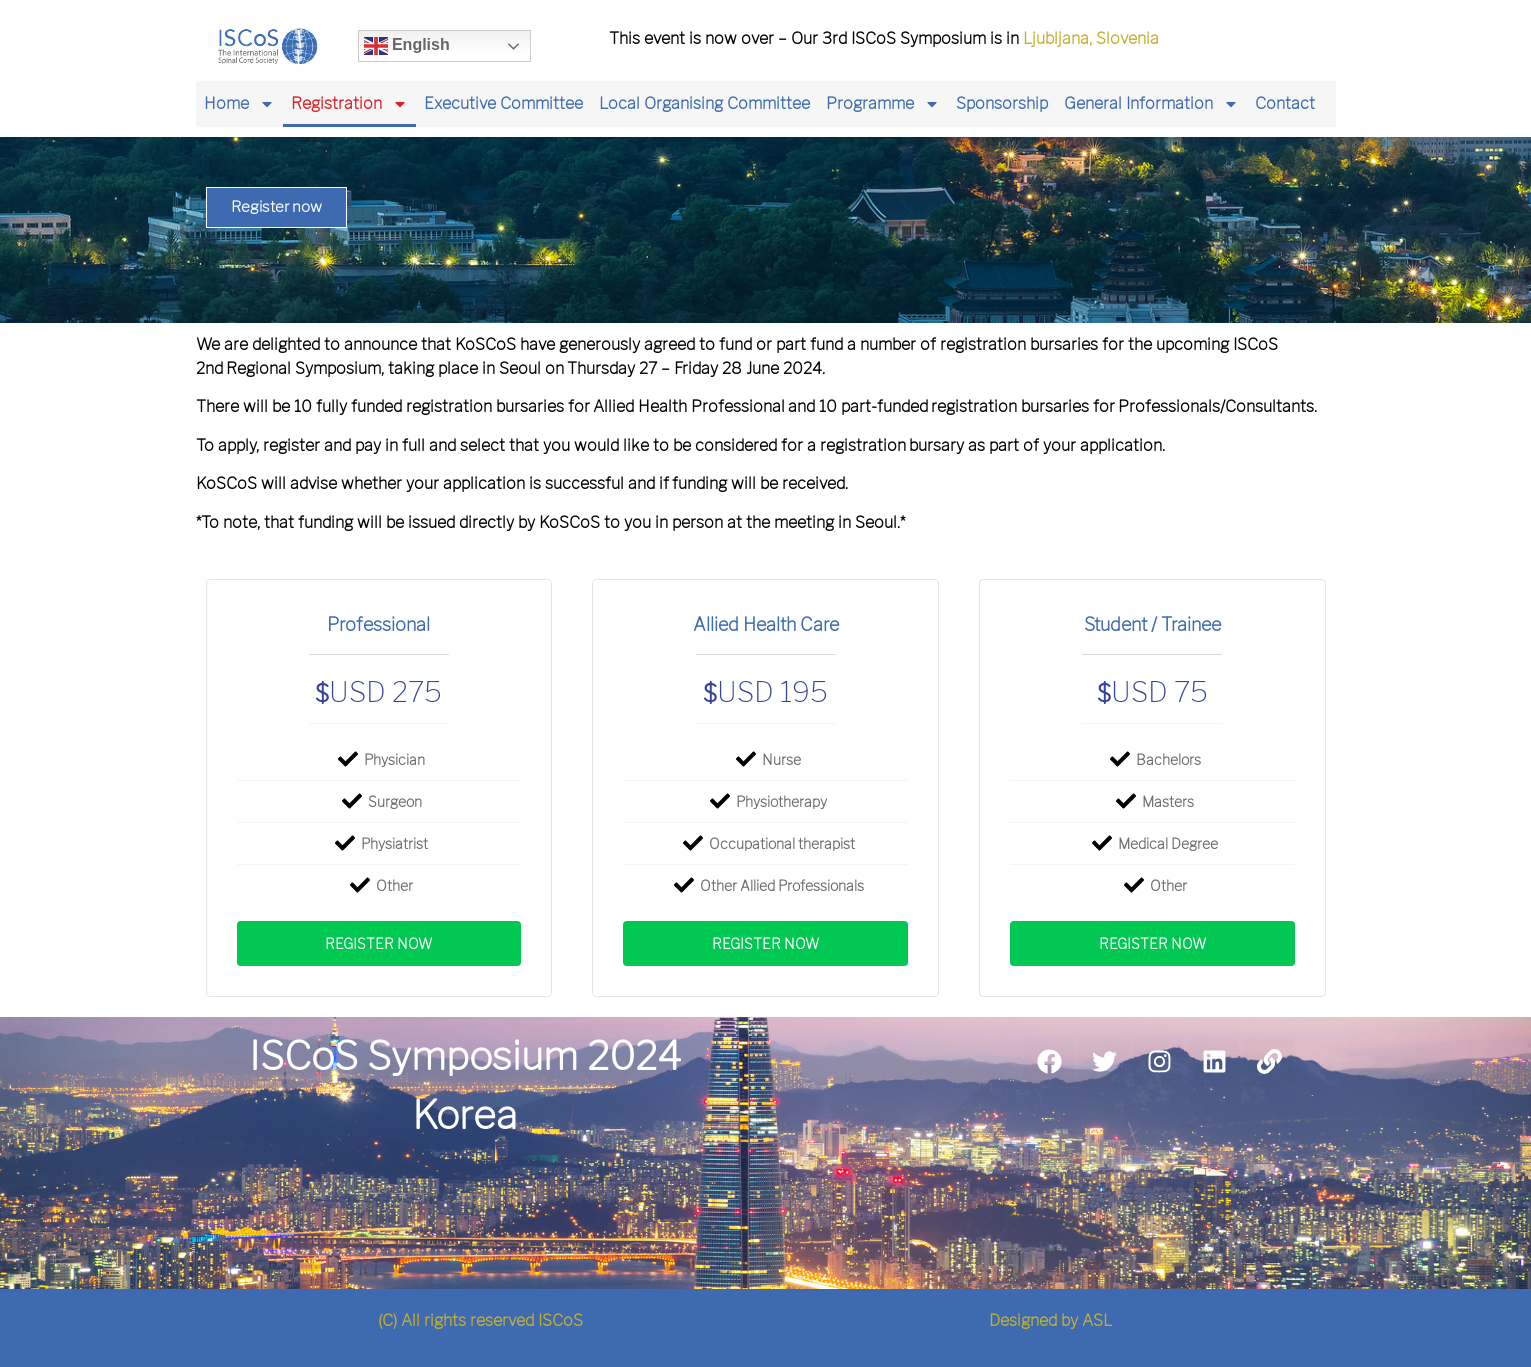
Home (239, 104)
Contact (1285, 103)
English (407, 46)
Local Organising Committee (704, 103)
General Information (1151, 104)
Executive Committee (503, 103)
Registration (349, 104)
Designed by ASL (1050, 1320)
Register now (378, 943)
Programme (883, 104)
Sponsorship (1002, 103)
